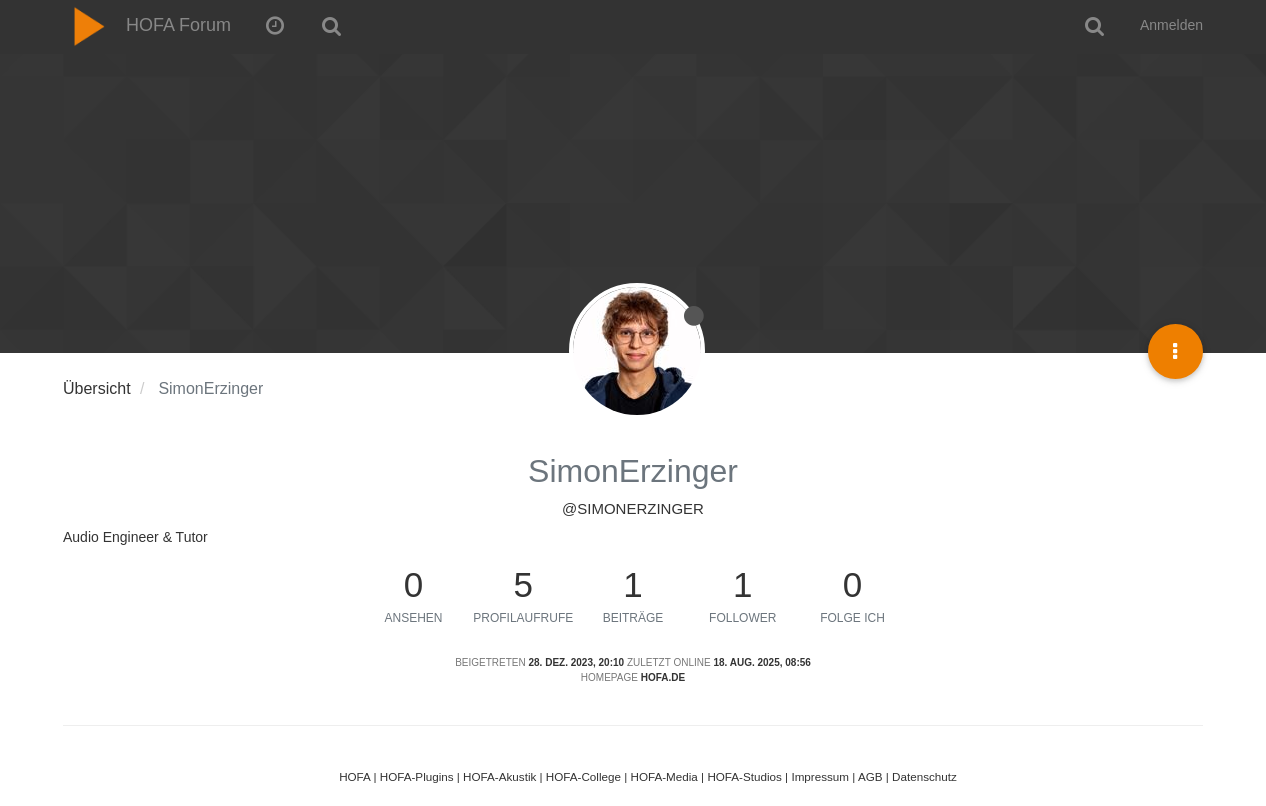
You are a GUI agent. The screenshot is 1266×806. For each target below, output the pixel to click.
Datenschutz (924, 776)
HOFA (354, 776)
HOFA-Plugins (417, 776)
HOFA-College (583, 776)
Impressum (820, 776)
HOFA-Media (663, 776)
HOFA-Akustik (499, 776)
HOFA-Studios (744, 776)
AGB (870, 776)
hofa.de (663, 677)
